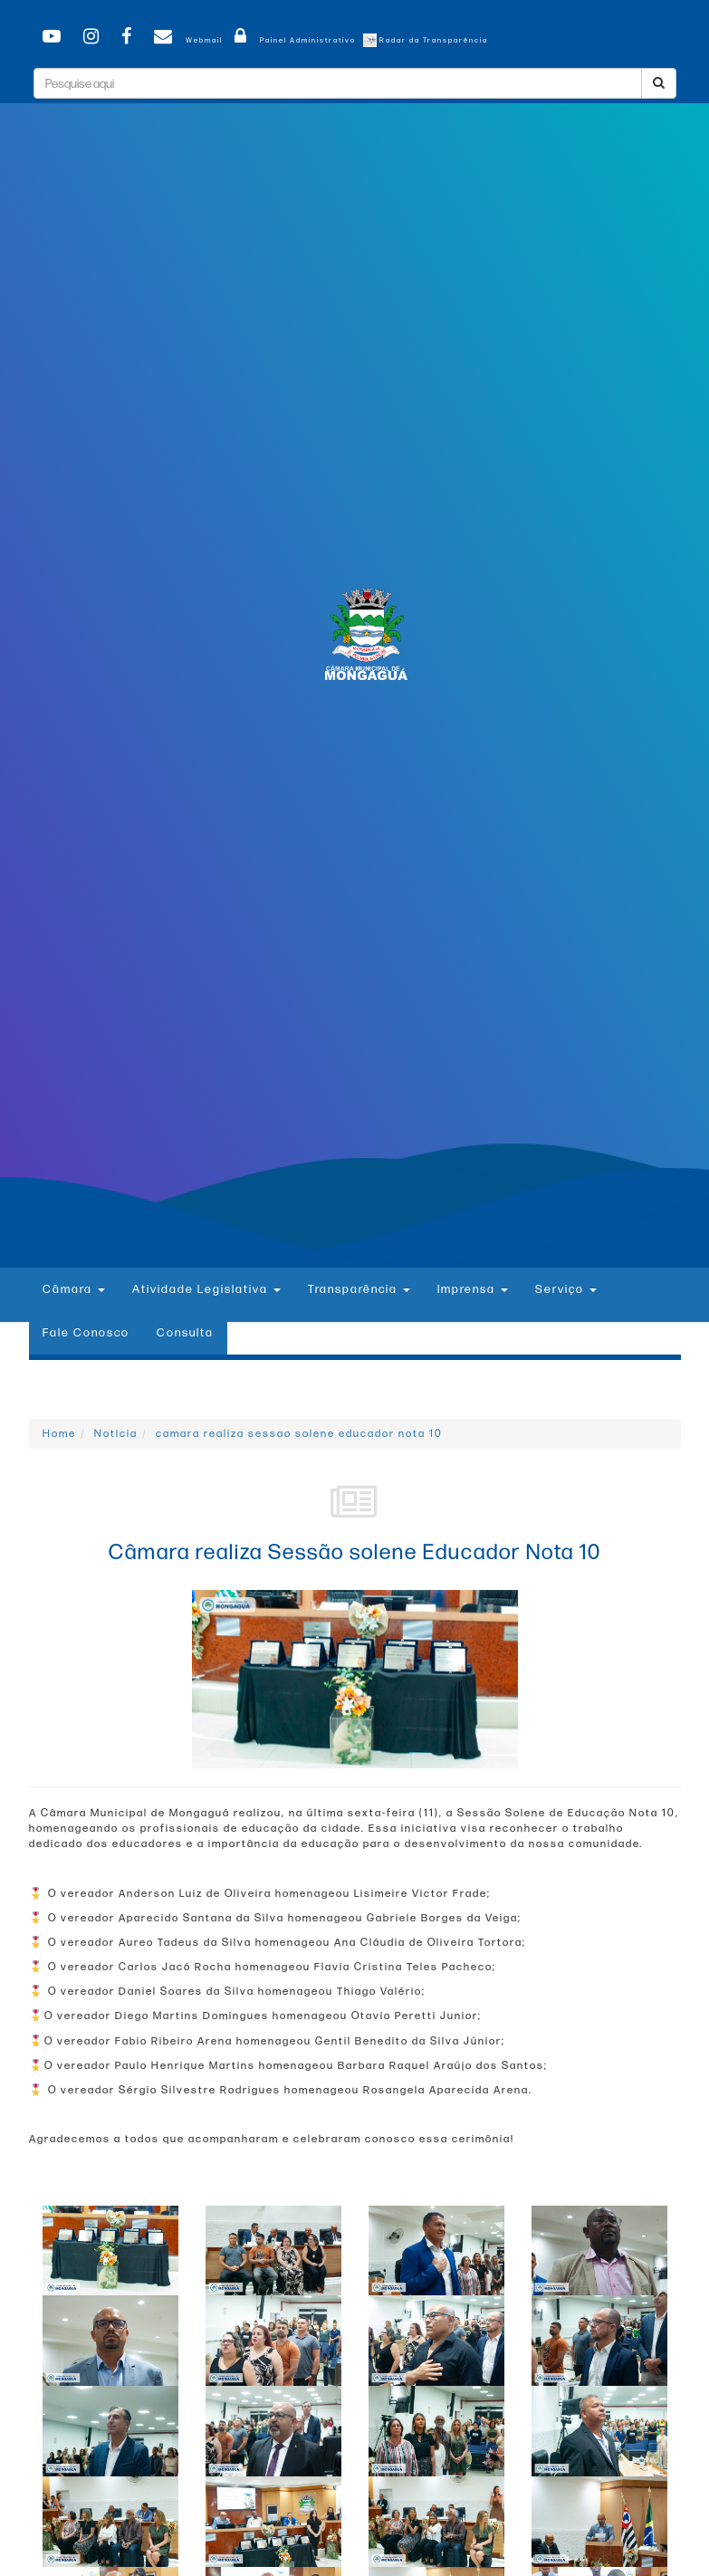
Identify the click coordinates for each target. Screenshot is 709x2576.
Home (59, 1434)
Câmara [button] (74, 1289)
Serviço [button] (566, 1289)
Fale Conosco (86, 1333)
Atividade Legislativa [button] (206, 1289)
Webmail (185, 40)
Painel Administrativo (292, 40)
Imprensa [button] (472, 1289)
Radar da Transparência (425, 40)
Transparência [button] (359, 1289)
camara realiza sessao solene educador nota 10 (299, 1434)
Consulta (185, 1333)
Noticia (116, 1434)
